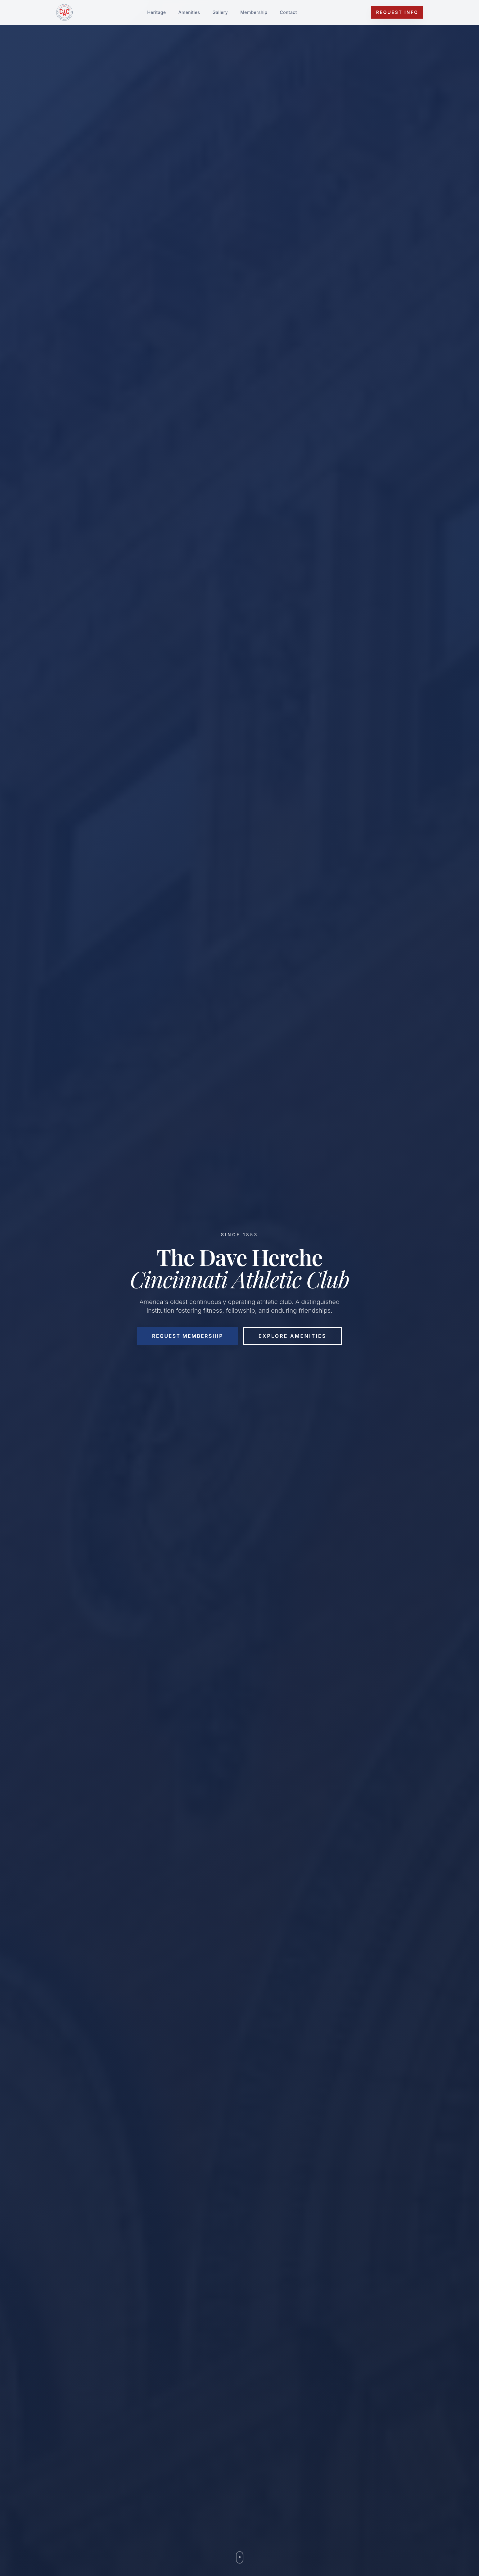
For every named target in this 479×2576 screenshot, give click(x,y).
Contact (288, 12)
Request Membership (187, 1336)
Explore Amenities (293, 1336)
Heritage (156, 12)
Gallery (220, 12)
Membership (253, 12)
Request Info (397, 12)
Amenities (189, 12)
